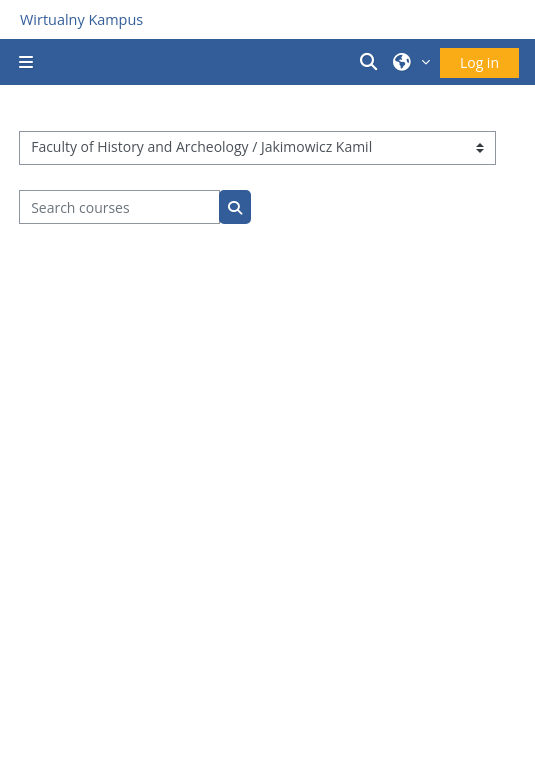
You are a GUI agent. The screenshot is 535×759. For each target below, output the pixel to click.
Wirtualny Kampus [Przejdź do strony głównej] (81, 19)
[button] (372, 62)
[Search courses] (119, 207)
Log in (479, 62)
